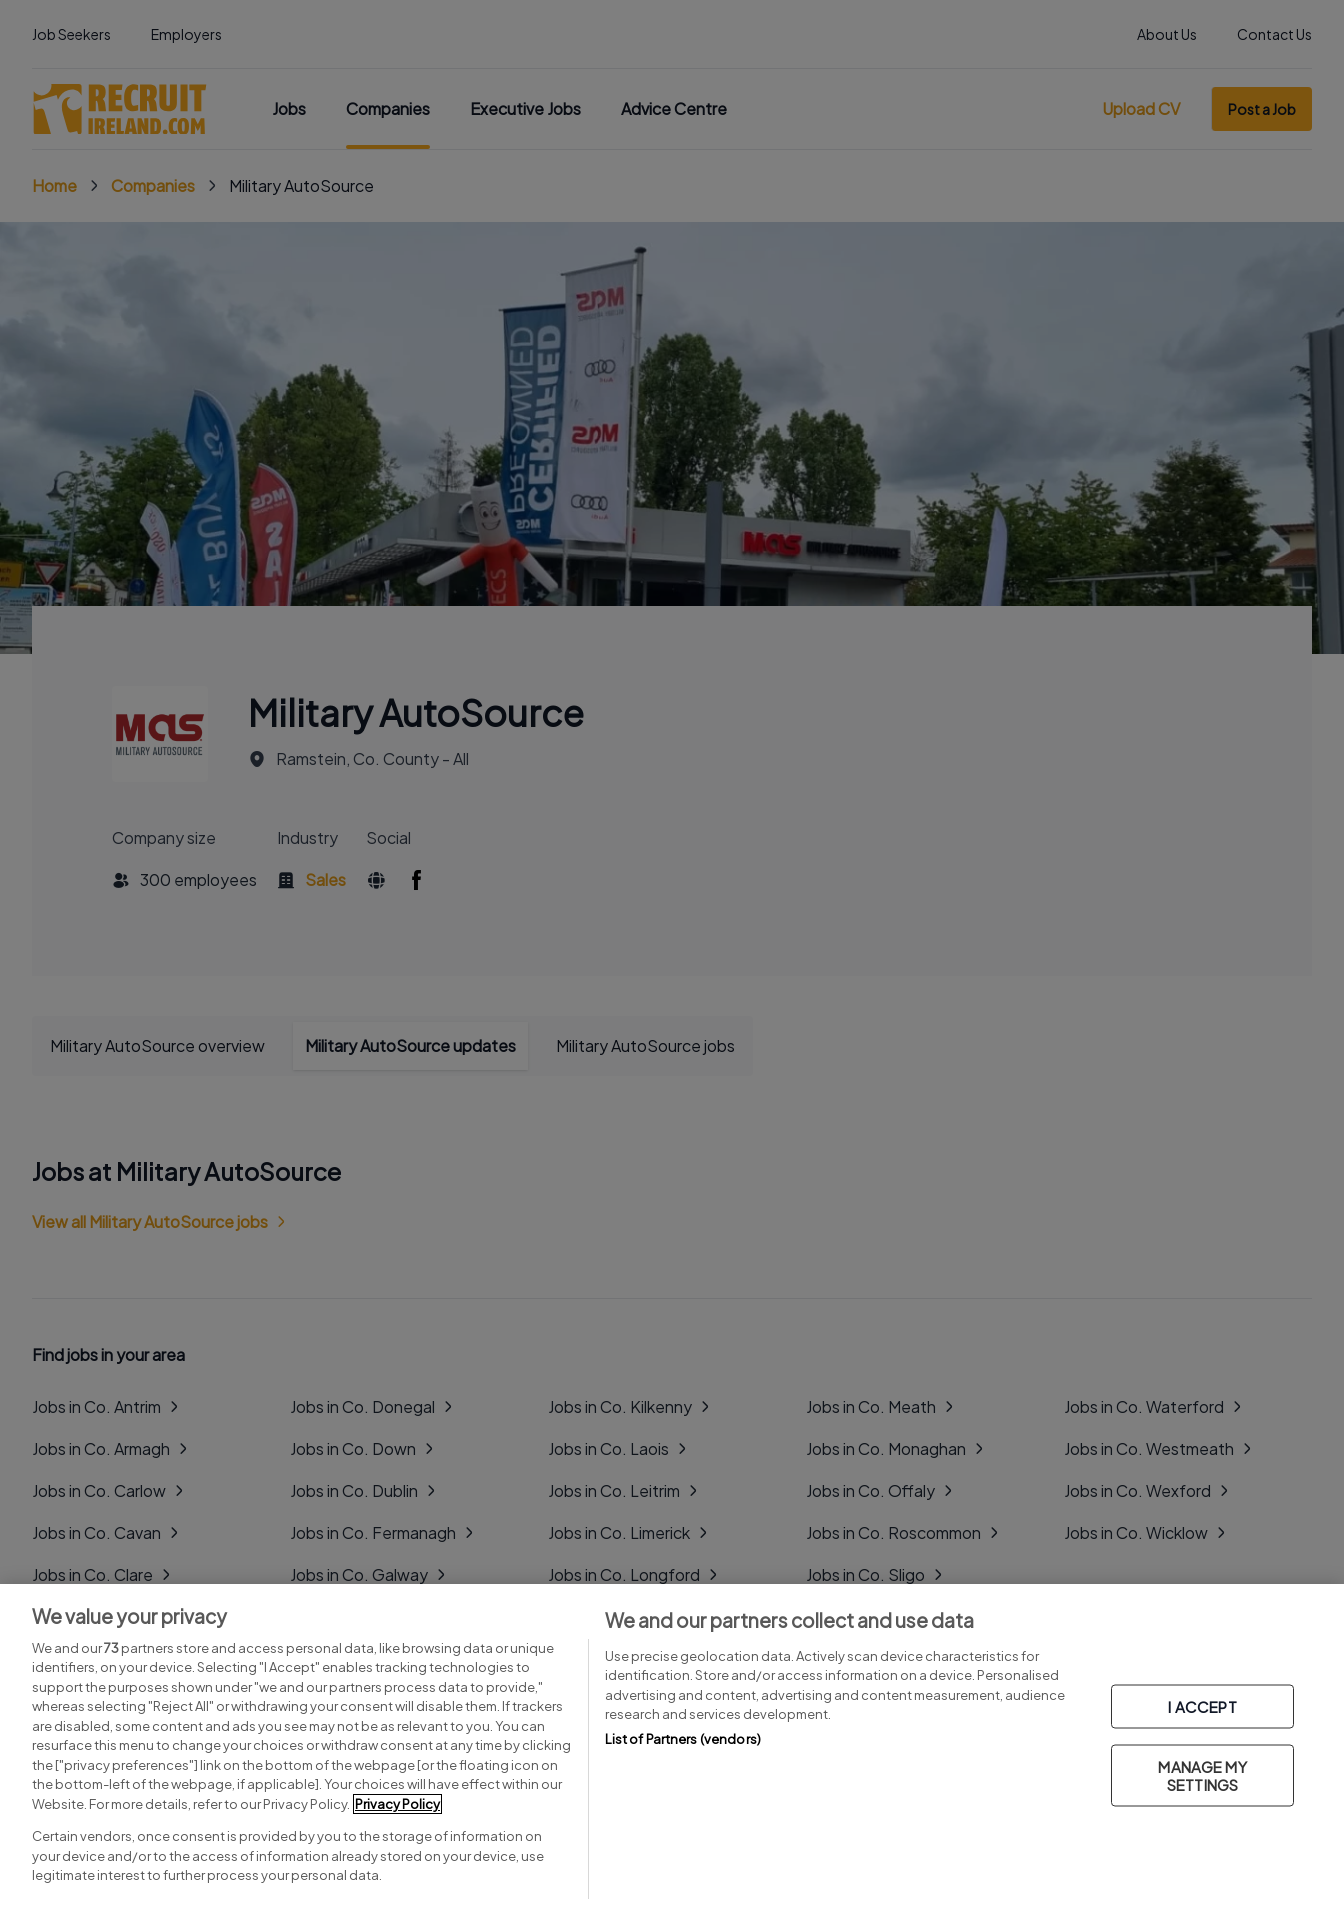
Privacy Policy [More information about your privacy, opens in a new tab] (397, 1804)
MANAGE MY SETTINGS (1202, 1775)
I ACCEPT (1202, 1706)
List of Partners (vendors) (683, 1739)
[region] (672, 1746)
